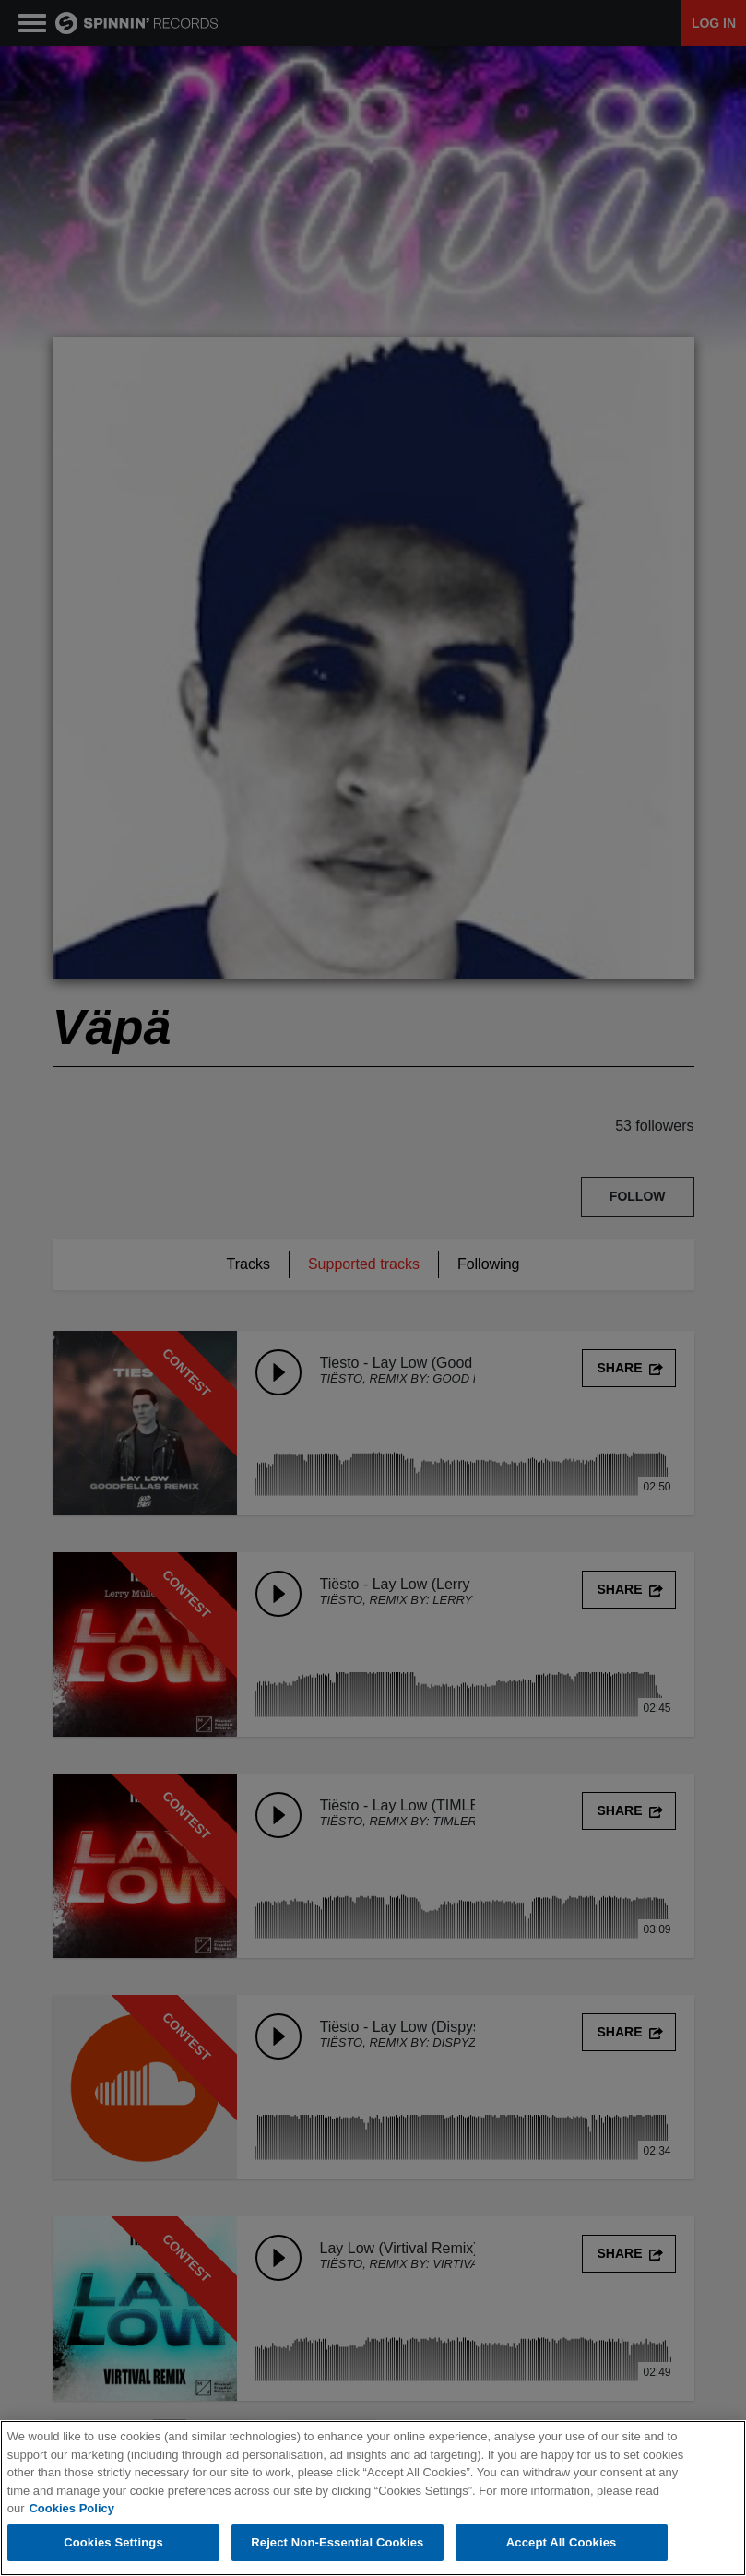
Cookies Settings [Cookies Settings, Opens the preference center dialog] (113, 2543)
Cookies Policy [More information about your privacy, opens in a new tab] (71, 2509)
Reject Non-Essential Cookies (337, 2543)
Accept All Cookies (561, 2543)
